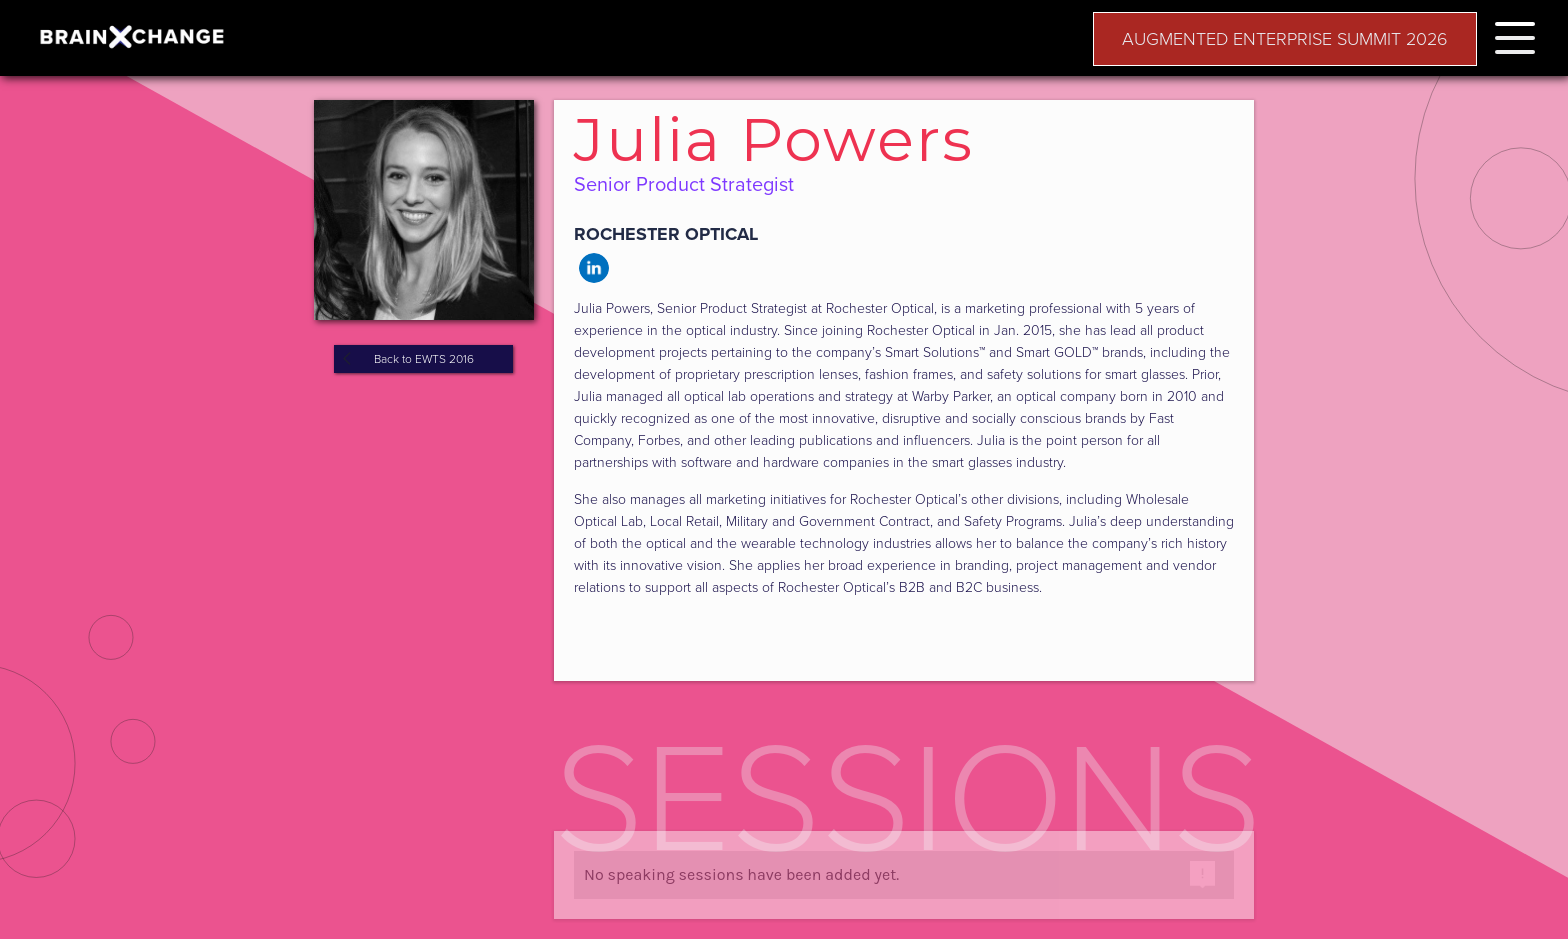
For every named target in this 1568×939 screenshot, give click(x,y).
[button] (1515, 34)
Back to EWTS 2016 (424, 359)
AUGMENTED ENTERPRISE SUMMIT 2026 (1285, 39)
